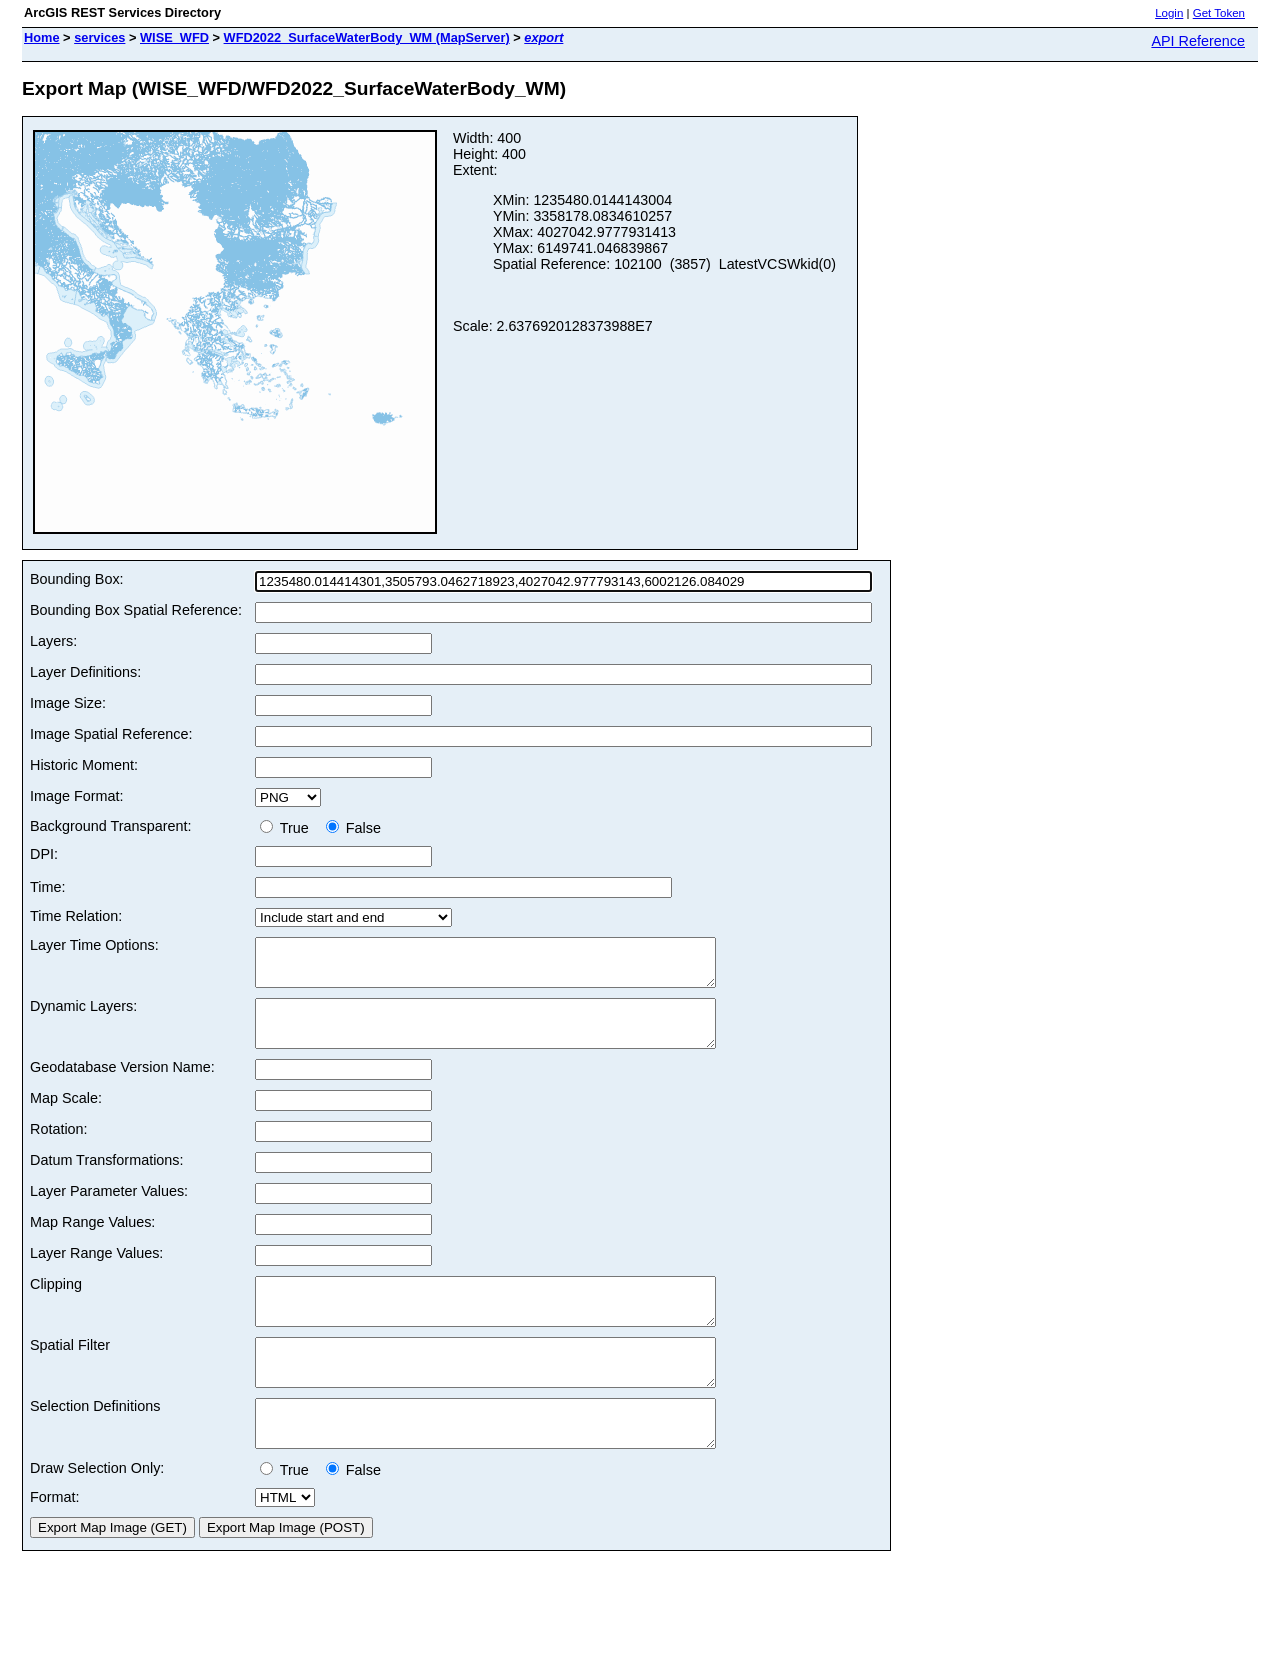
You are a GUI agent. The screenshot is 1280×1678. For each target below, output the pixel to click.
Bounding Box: (77, 579)
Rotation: (59, 1147)
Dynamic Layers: (83, 1015)
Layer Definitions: (85, 672)
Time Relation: (76, 916)
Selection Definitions (95, 1442)
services (99, 37)
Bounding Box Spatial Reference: (136, 610)
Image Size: (68, 703)
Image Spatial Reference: (111, 734)
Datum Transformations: (107, 1178)
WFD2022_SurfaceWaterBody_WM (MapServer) (367, 37)
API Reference (1198, 41)
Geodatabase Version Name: (122, 1085)
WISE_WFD (174, 37)
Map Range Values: (92, 1240)
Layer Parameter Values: (109, 1209)
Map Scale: (66, 1116)
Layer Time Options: (94, 945)
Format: (55, 1542)
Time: (47, 887)
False (353, 828)
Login (1169, 13)
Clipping (56, 1302)
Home (42, 37)
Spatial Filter (70, 1372)
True (288, 828)
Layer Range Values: (96, 1271)
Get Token (1219, 13)
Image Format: (77, 796)
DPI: (44, 854)
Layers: (53, 641)
